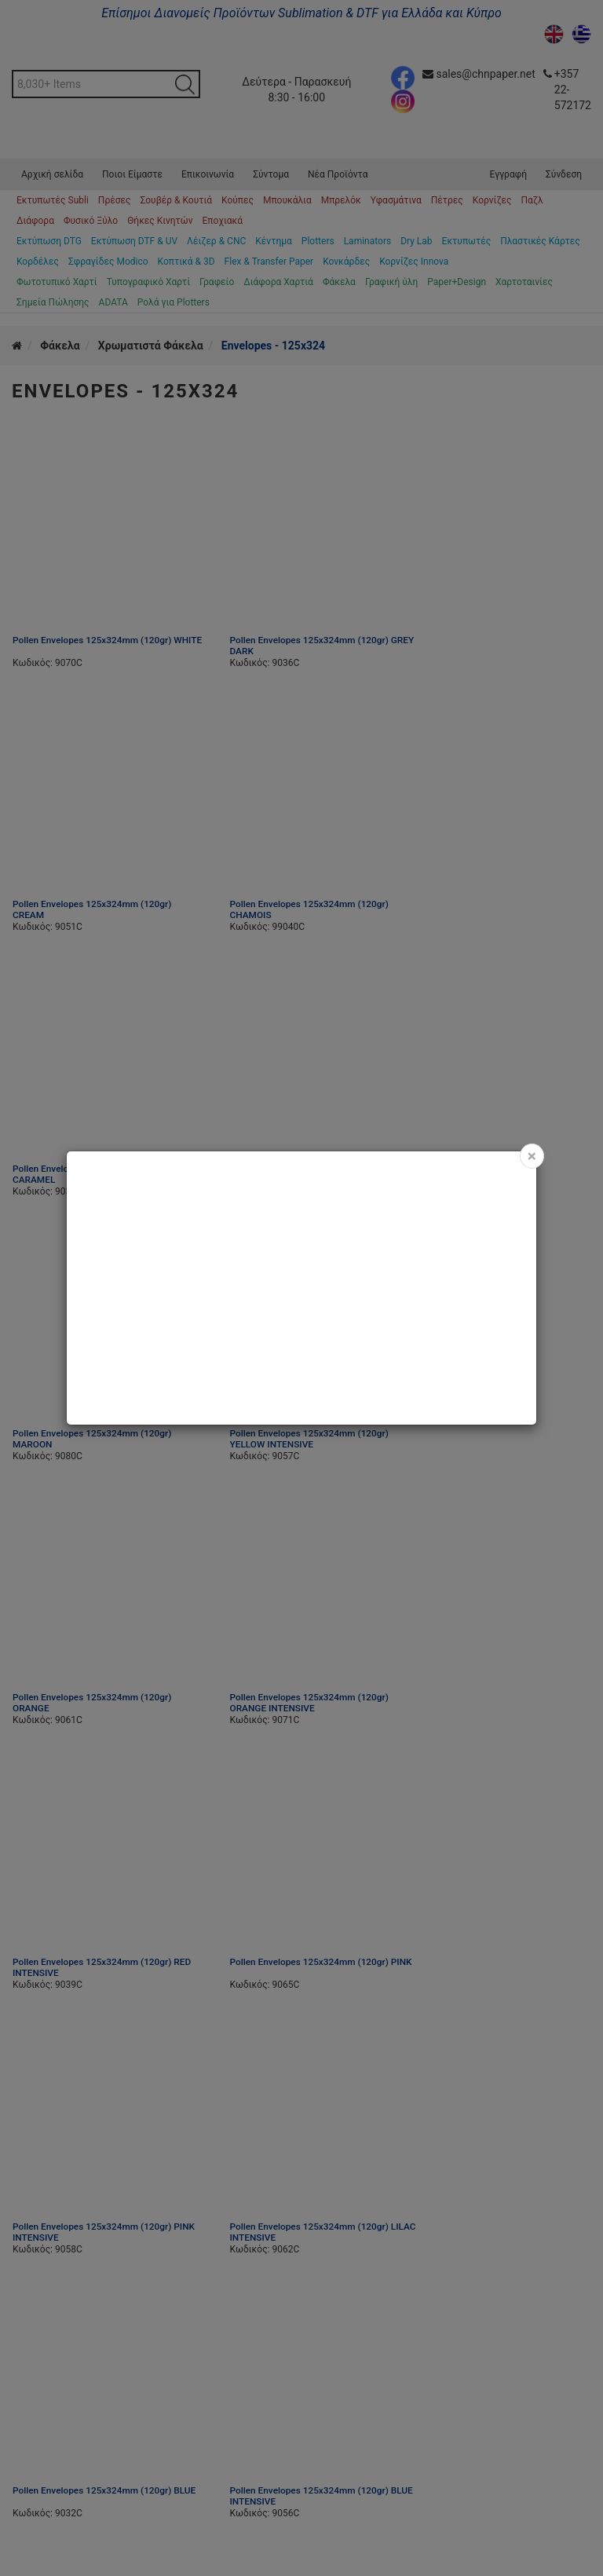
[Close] (532, 1156)
